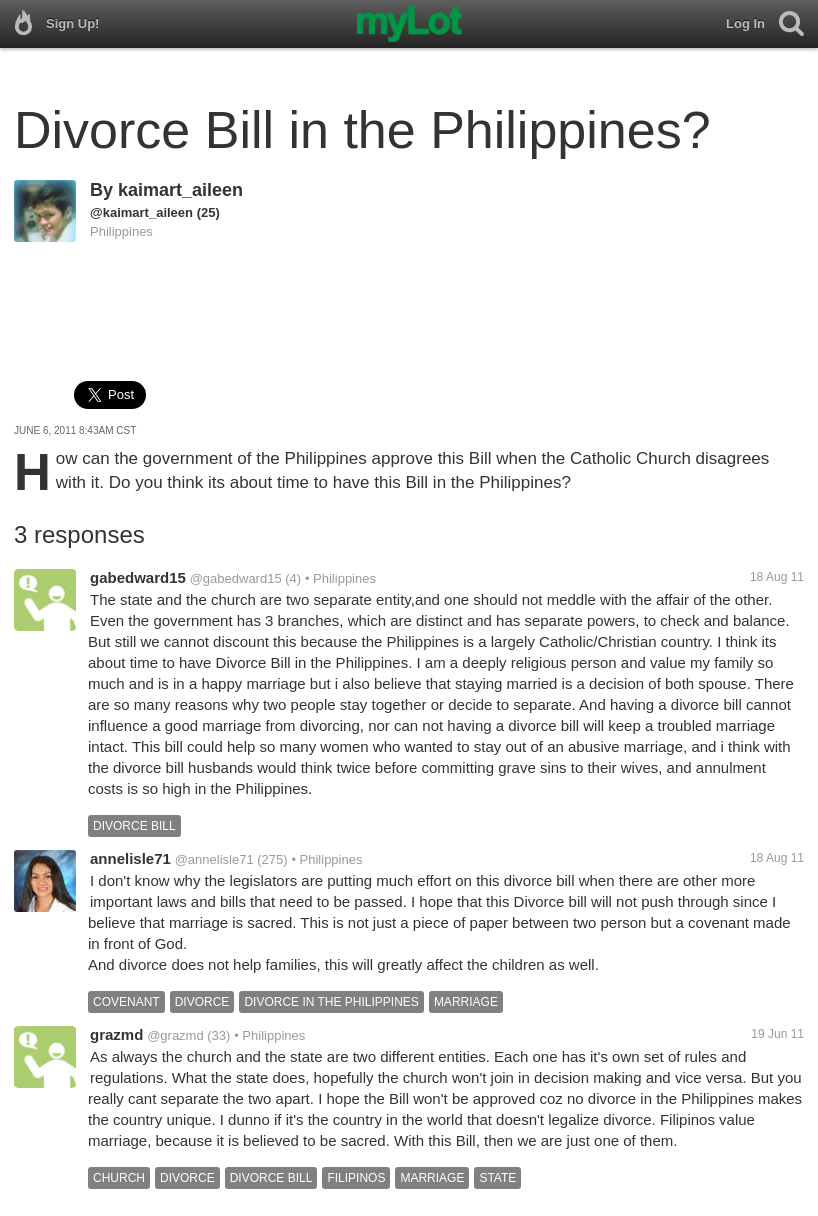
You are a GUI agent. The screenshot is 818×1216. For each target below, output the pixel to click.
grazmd (116, 1034)
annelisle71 (130, 858)
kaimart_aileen (180, 190)
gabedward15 (138, 577)
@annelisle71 (214, 859)
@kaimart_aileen (141, 212)
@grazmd (175, 1035)
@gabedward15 (236, 578)
